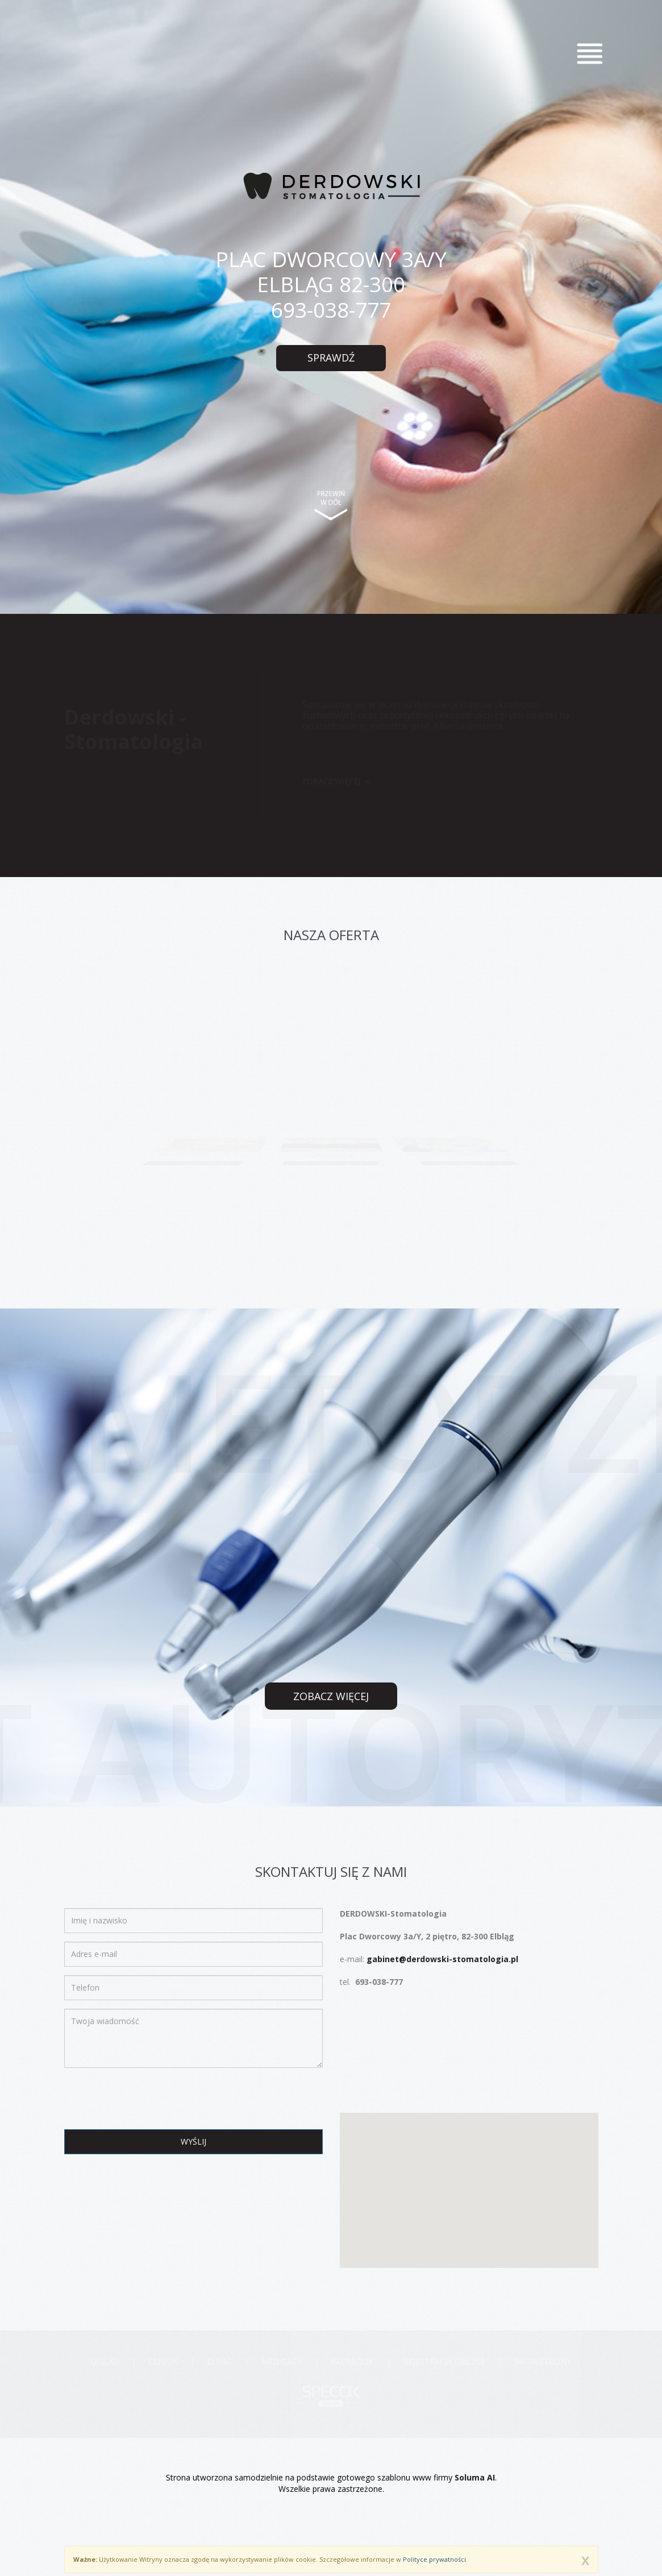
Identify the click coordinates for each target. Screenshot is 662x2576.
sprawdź (331, 357)
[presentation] (150, 2098)
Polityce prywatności (434, 2559)
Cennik (163, 2361)
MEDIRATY (281, 2361)
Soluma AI (475, 2477)
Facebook (352, 2361)
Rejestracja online (444, 2361)
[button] (468, 2180)
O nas (219, 2361)
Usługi (105, 2361)
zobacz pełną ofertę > (191, 1165)
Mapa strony (542, 2361)
